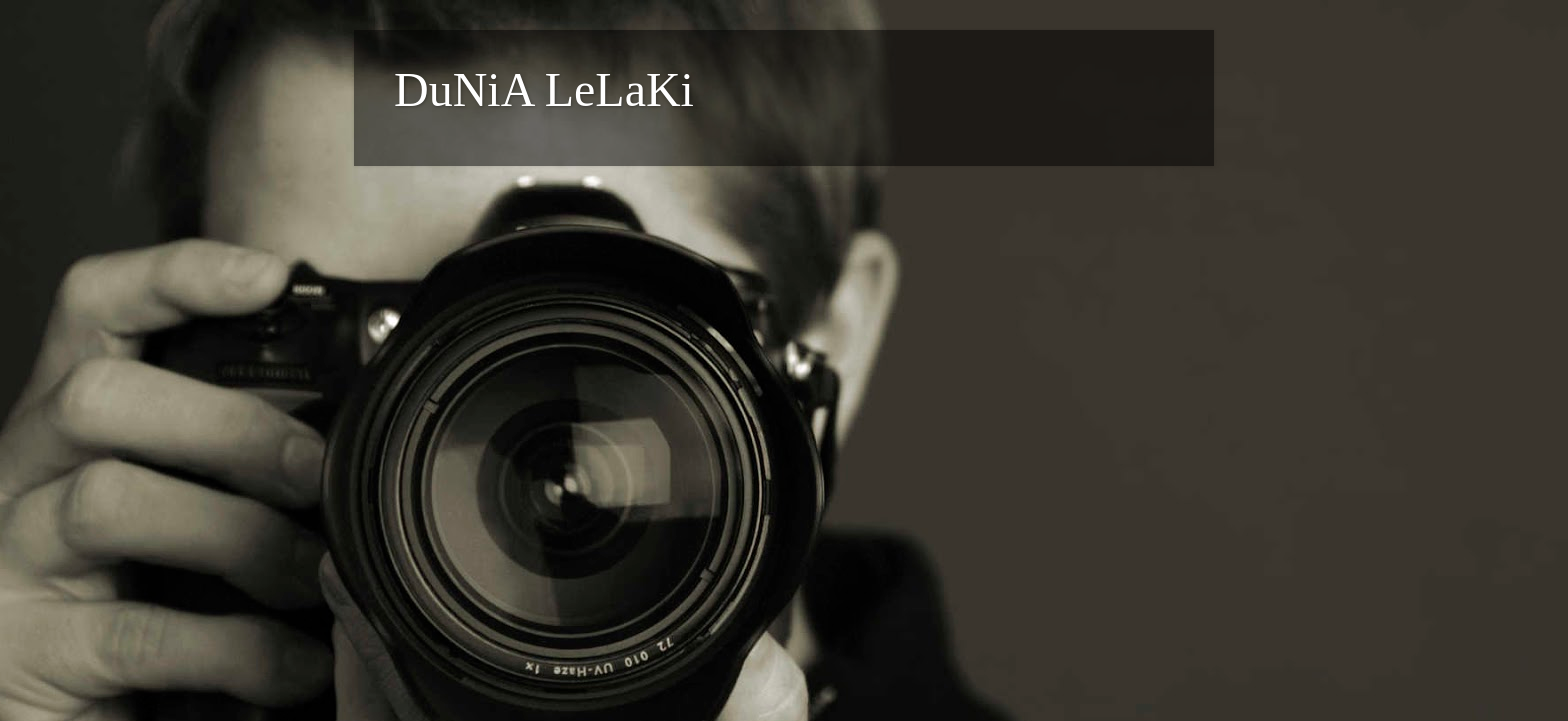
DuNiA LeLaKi (544, 89)
